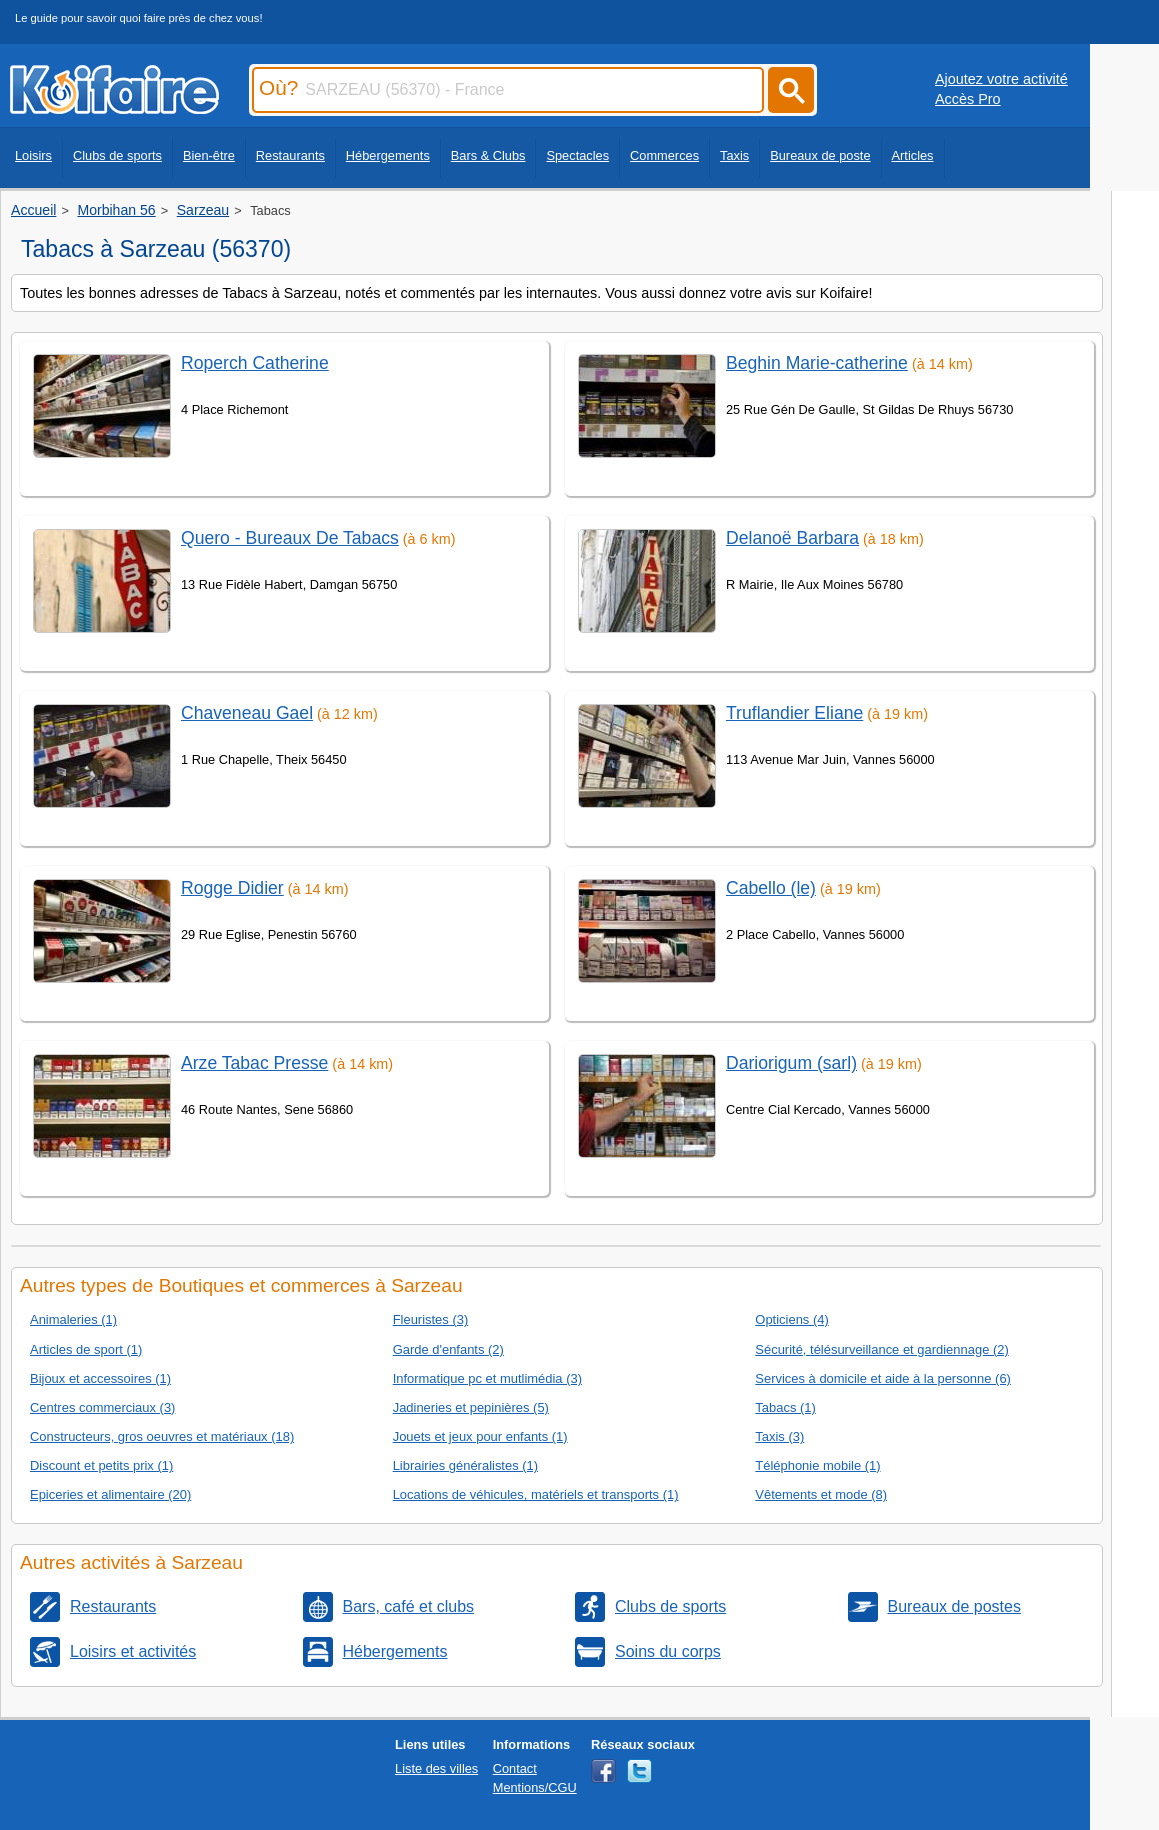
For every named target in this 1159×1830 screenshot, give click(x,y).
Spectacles (577, 155)
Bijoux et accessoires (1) (100, 1378)
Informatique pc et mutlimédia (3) (487, 1378)
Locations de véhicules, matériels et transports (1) (536, 1494)
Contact (515, 1768)
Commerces (664, 155)
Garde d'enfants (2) (448, 1349)
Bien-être (209, 155)
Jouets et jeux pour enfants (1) (480, 1436)
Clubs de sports (117, 155)
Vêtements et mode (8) (821, 1494)
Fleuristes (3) (431, 1319)
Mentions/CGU (535, 1787)
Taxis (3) (779, 1436)
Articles (913, 155)
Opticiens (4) (791, 1319)
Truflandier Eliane (794, 713)
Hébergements (388, 155)
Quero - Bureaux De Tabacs (290, 538)
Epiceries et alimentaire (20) (110, 1494)
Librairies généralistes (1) (465, 1465)
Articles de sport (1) (86, 1349)
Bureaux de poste (820, 155)
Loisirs (33, 155)
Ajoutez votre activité (1001, 79)
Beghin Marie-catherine (817, 363)
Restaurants (290, 155)
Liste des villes (436, 1768)
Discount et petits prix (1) (101, 1465)
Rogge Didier (232, 888)
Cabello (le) (771, 888)
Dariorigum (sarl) (791, 1063)
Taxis (734, 155)
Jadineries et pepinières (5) (471, 1407)
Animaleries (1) (73, 1319)
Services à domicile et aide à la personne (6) (883, 1378)
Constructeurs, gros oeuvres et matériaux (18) (162, 1436)
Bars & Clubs (488, 155)
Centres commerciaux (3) (102, 1407)
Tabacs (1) (785, 1407)
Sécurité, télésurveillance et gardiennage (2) (881, 1349)
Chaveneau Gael (247, 713)
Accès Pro (968, 99)
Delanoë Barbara (792, 538)
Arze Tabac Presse (254, 1063)
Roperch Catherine (255, 363)
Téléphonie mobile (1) (817, 1465)
